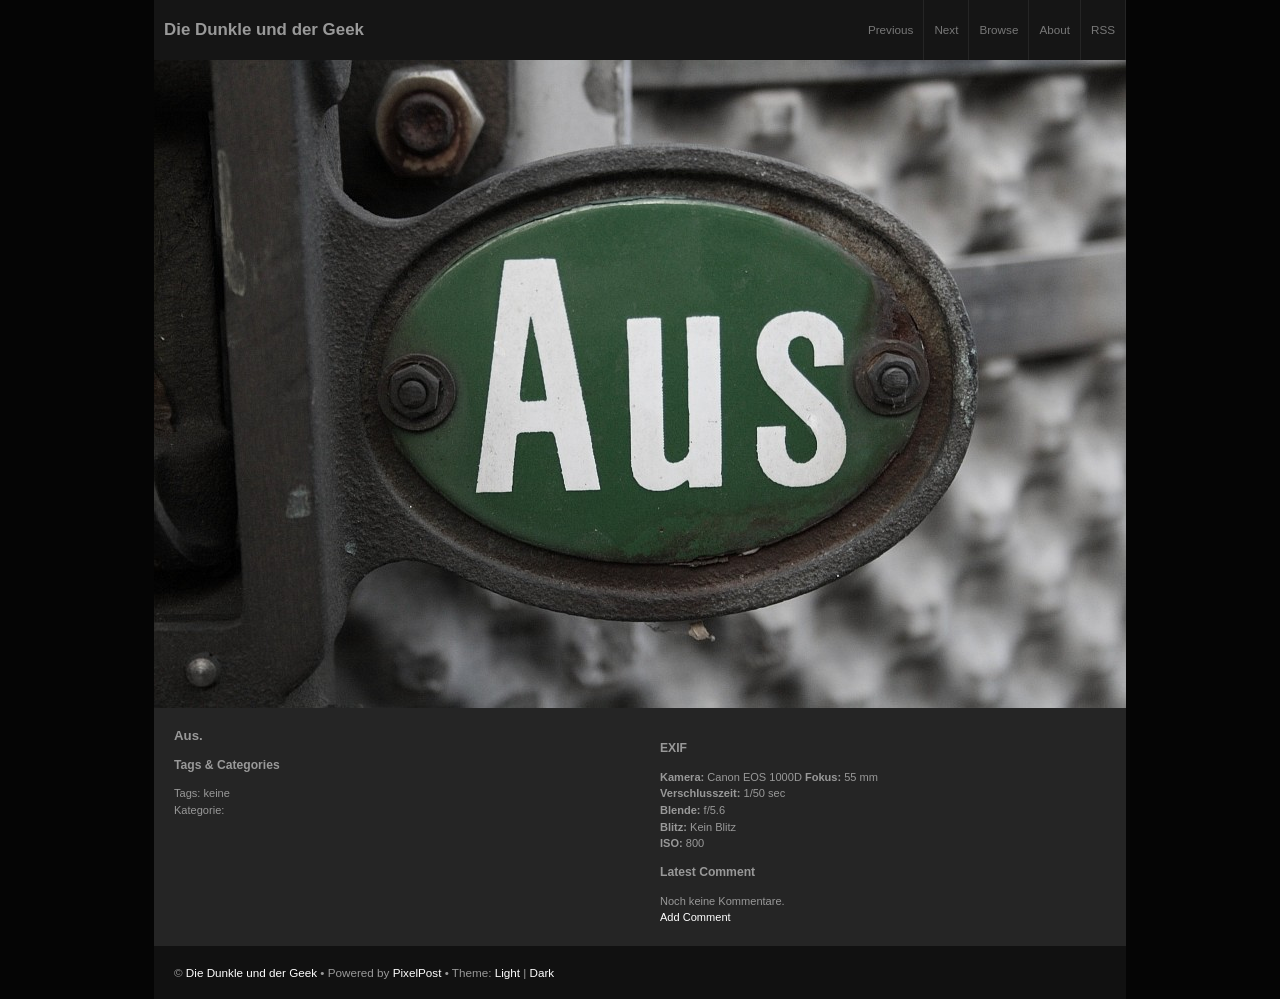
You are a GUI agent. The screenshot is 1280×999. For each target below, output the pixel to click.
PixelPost (417, 972)
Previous (890, 29)
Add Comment (695, 917)
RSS (1103, 29)
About (1054, 29)
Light (507, 972)
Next (946, 29)
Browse (998, 29)
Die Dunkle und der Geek (264, 29)
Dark (542, 972)
